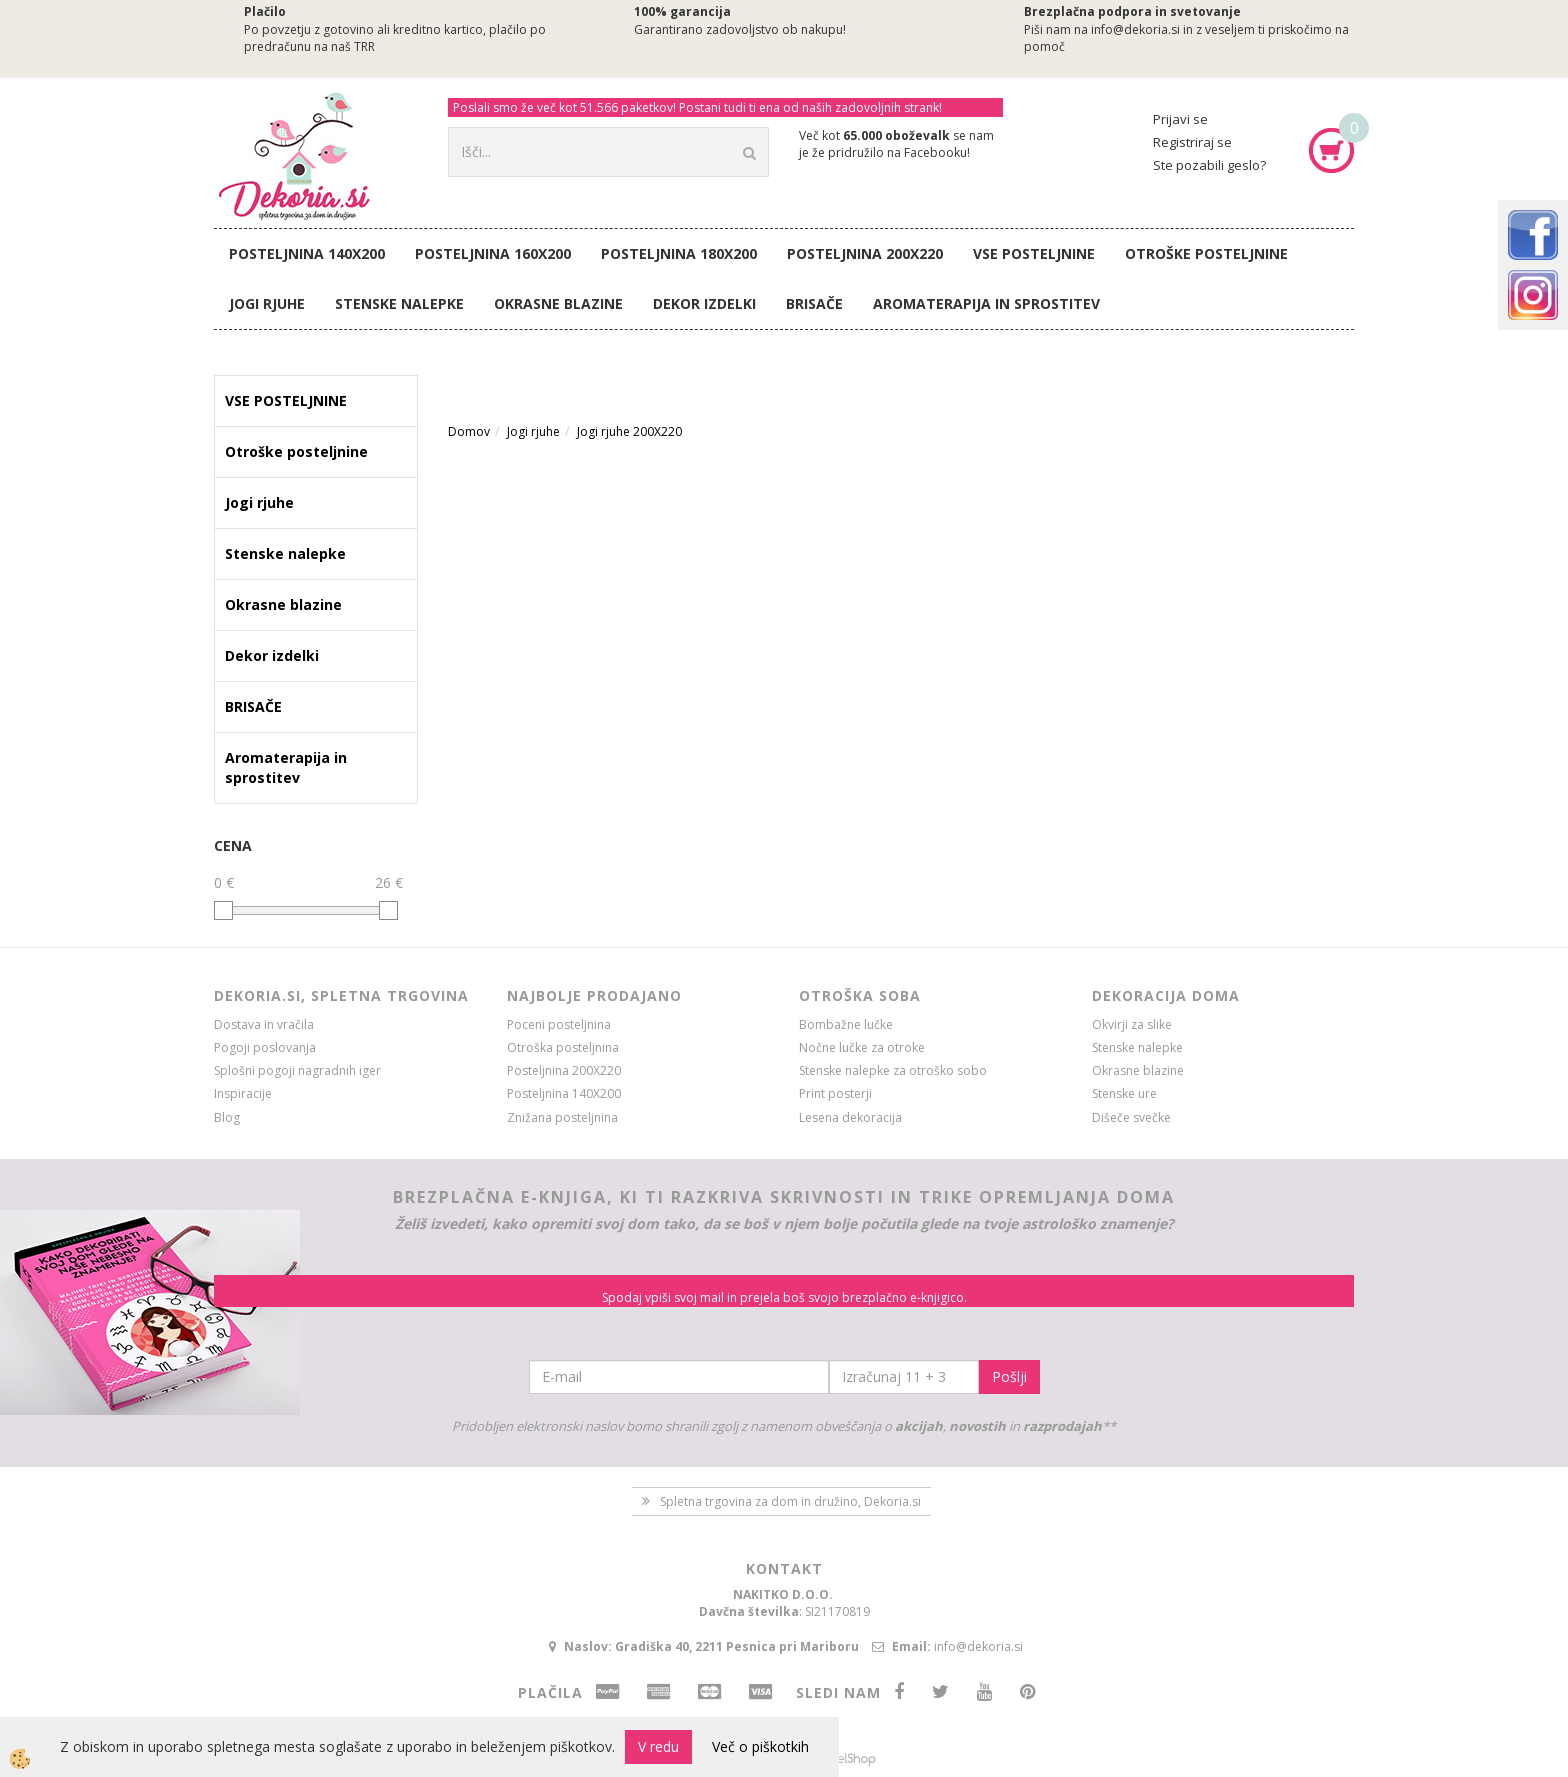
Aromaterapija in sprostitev (986, 303)
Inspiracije (243, 1093)
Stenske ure (1124, 1093)
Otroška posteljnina (563, 1047)
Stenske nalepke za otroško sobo (893, 1070)
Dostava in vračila (264, 1024)
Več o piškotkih (760, 1746)
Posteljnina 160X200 (493, 253)
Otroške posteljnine (1206, 253)
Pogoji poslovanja (265, 1047)
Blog (227, 1117)
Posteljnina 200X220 (865, 253)
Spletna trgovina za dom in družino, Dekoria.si (790, 1501)
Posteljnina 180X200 (679, 253)
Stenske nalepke (399, 303)
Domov (469, 431)
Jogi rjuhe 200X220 (629, 431)
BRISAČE (814, 303)
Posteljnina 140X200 (307, 253)
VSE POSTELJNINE (1034, 253)
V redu (658, 1746)
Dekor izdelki (704, 303)
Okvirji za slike (1132, 1024)
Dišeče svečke (1131, 1117)
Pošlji (1009, 1376)
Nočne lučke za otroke (862, 1047)
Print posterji (835, 1093)
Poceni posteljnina (559, 1024)
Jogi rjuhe (267, 303)
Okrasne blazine (558, 303)
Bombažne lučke (846, 1024)
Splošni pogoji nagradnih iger (297, 1070)
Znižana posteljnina (562, 1117)
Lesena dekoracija (850, 1117)
